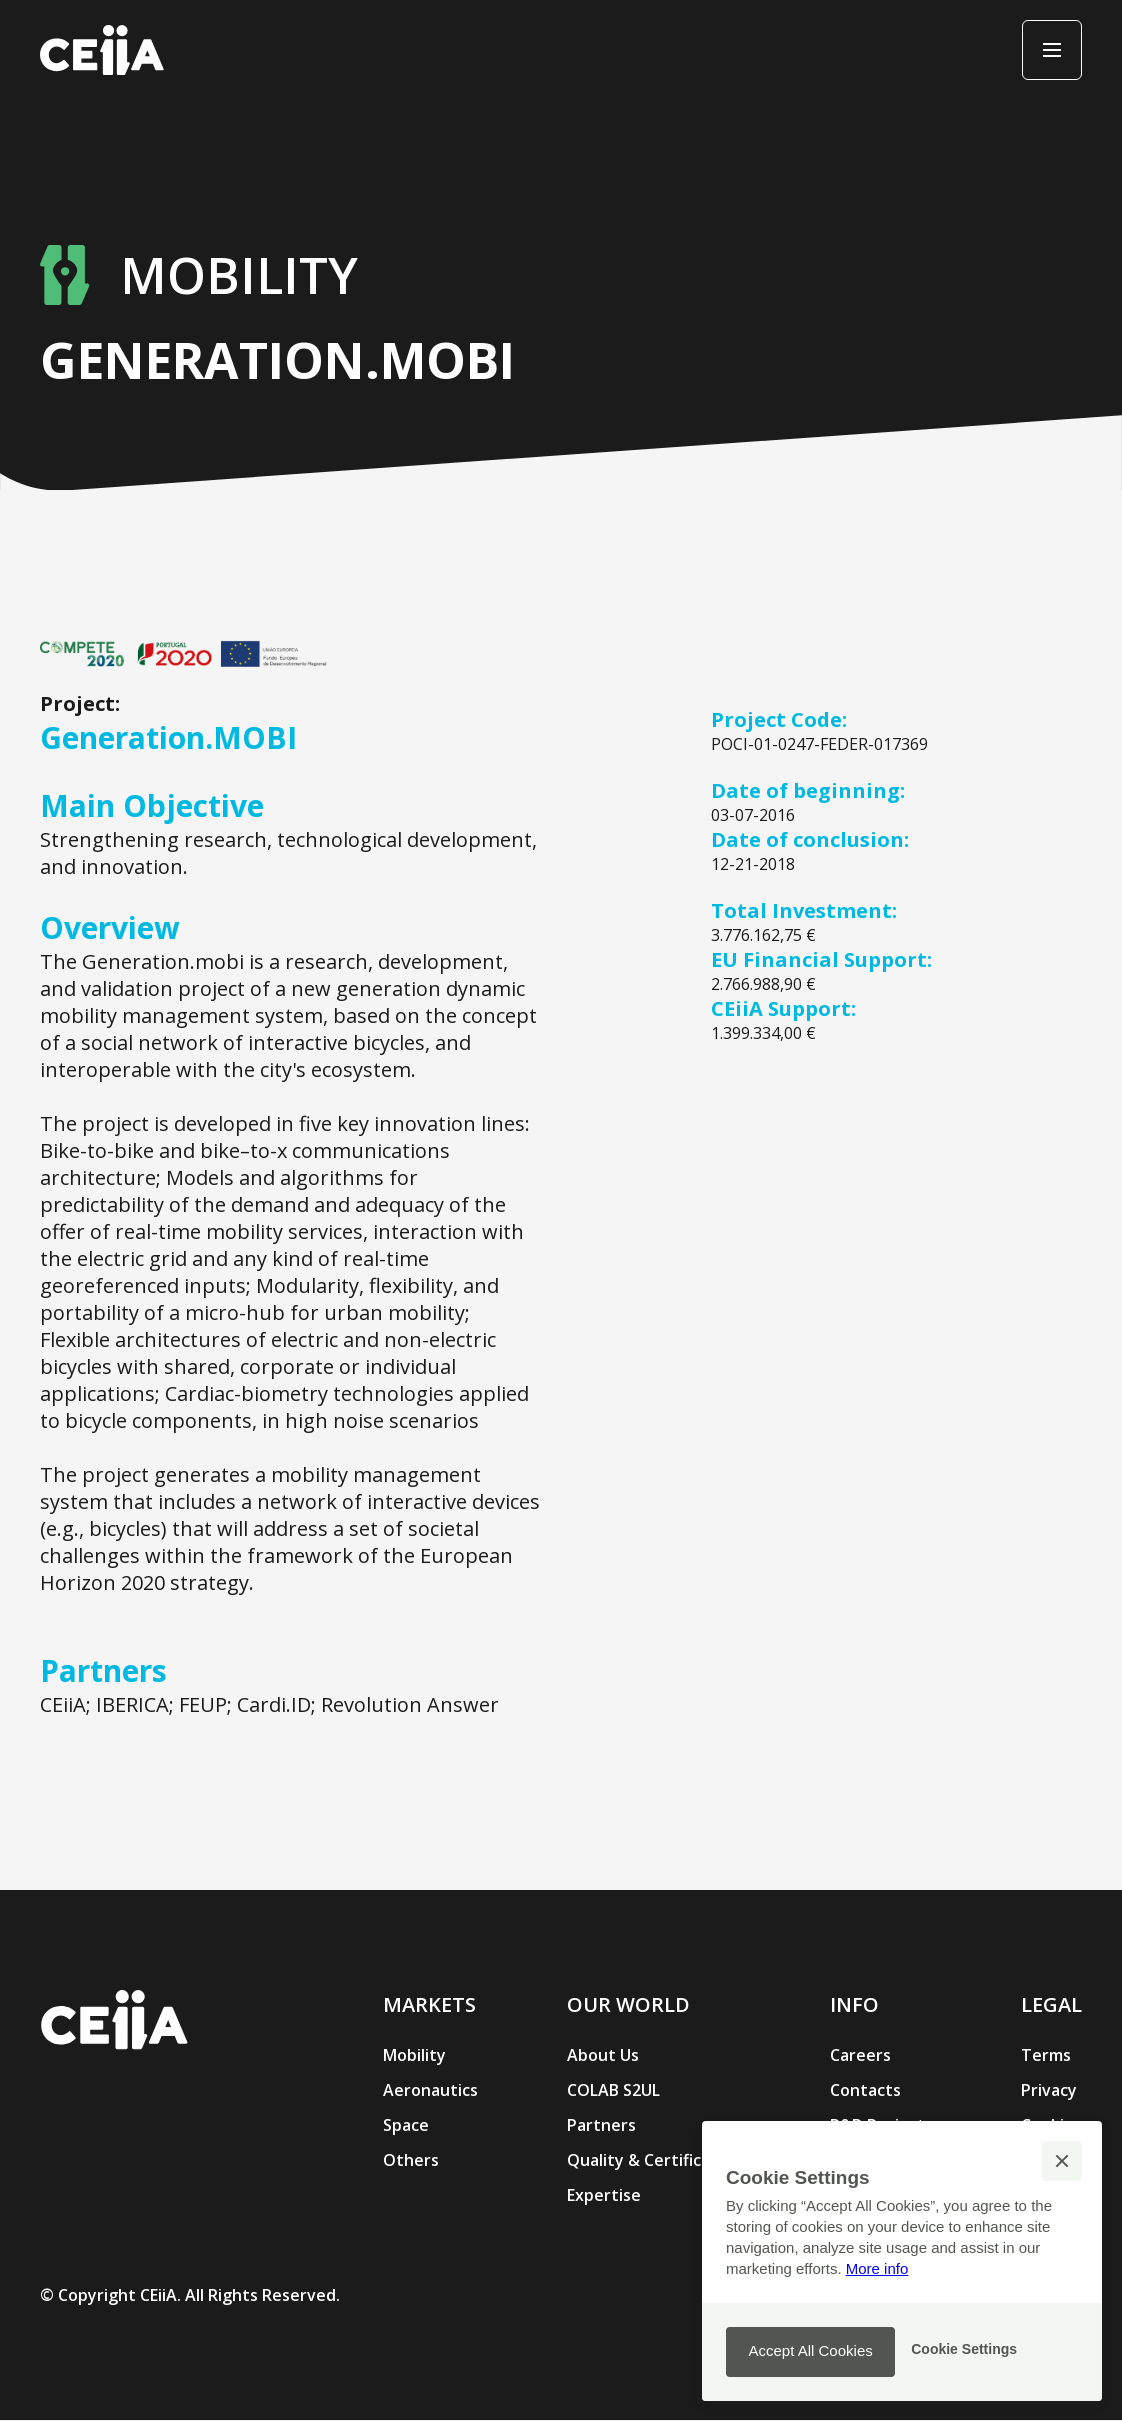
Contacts (865, 2090)
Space (406, 2125)
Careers (860, 2055)
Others (411, 2160)
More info (877, 2268)
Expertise (604, 2195)
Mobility (414, 2055)
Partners (601, 2125)
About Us (603, 2055)
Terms (1046, 2055)
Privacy (1049, 2090)
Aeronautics (430, 2090)
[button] (1062, 2161)
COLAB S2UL (613, 2090)
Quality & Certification (654, 2160)
